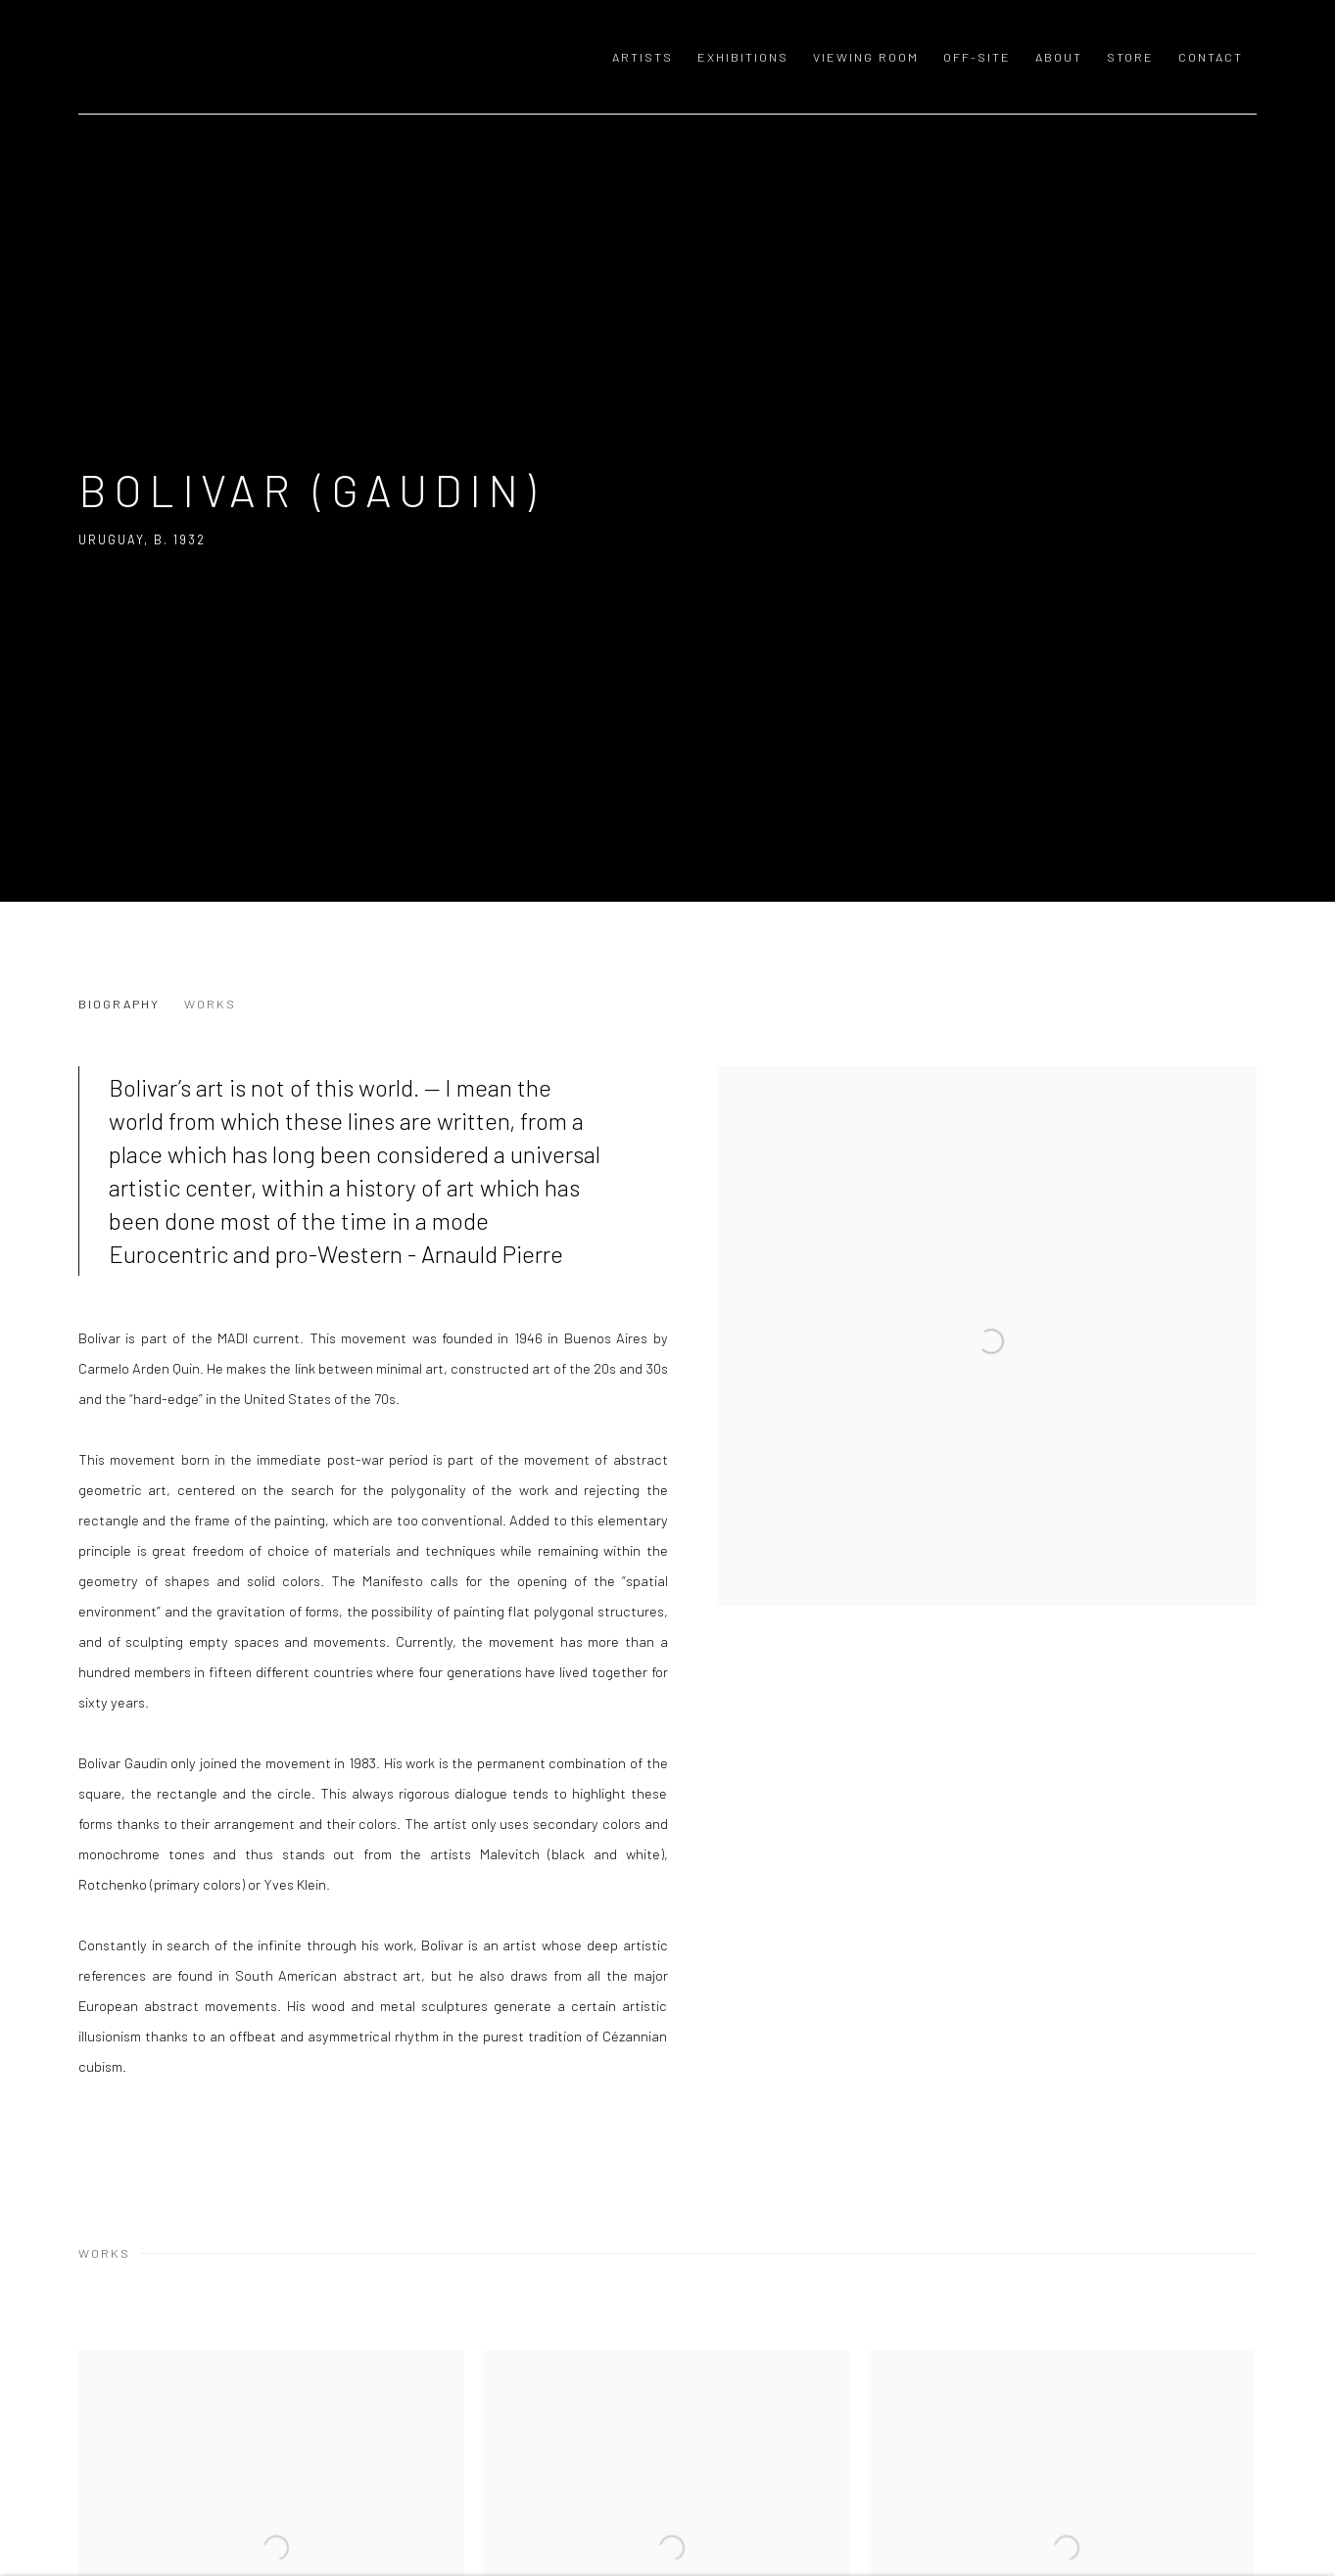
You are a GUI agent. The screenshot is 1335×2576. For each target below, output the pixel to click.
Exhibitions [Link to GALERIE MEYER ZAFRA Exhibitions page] (742, 57)
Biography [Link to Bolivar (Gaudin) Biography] (119, 1003)
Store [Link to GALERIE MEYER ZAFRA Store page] (1130, 57)
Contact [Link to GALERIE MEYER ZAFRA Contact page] (1210, 57)
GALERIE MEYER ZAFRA (215, 56)
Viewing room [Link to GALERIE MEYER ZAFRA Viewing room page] (866, 57)
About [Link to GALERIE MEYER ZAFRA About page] (1058, 57)
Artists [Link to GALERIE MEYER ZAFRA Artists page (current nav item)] (642, 57)
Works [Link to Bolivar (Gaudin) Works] (210, 1003)
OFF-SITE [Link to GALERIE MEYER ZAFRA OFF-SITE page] (977, 57)
